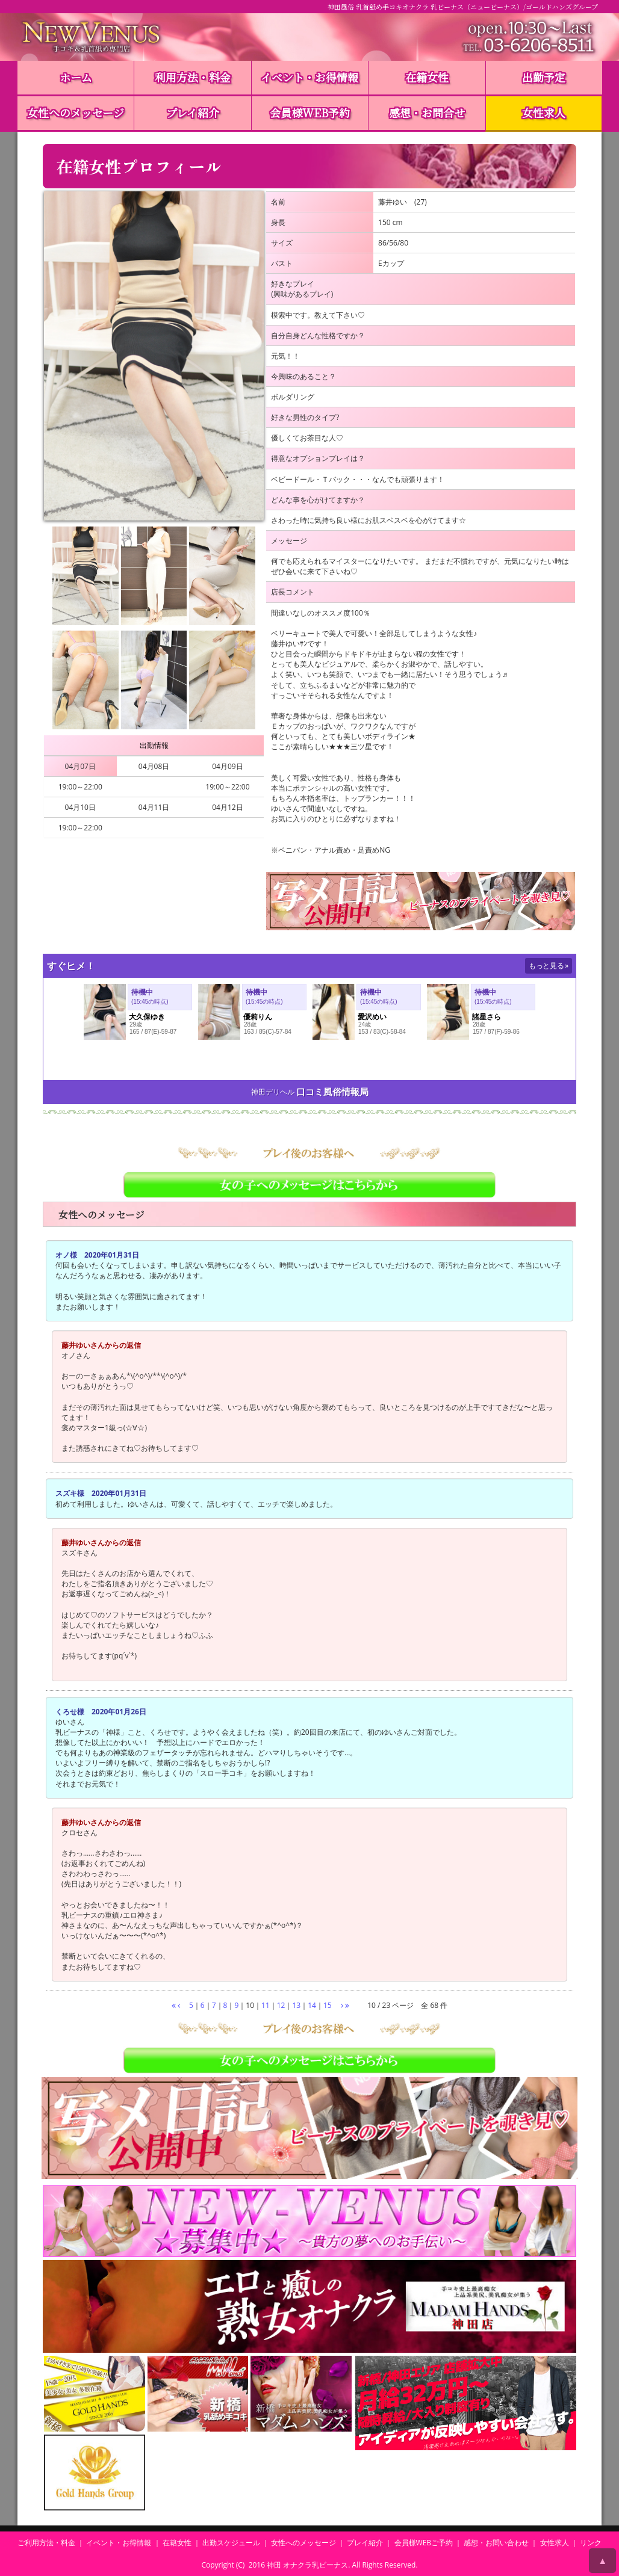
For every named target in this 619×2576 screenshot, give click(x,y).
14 (312, 2005)
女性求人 (543, 112)
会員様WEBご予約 (423, 2542)
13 (296, 2005)
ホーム (76, 77)
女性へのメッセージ (75, 112)
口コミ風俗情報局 (332, 1092)
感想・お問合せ (427, 112)
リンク (591, 2542)
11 (265, 2005)
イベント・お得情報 (309, 77)
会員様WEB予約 (310, 112)
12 (281, 2005)
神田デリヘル (272, 1092)
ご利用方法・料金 (46, 2542)
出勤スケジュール (231, 2542)
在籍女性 (427, 77)
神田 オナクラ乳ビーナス (307, 2565)
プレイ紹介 (192, 112)
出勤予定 (543, 77)
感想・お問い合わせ (496, 2542)
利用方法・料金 (193, 77)
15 (327, 2005)
